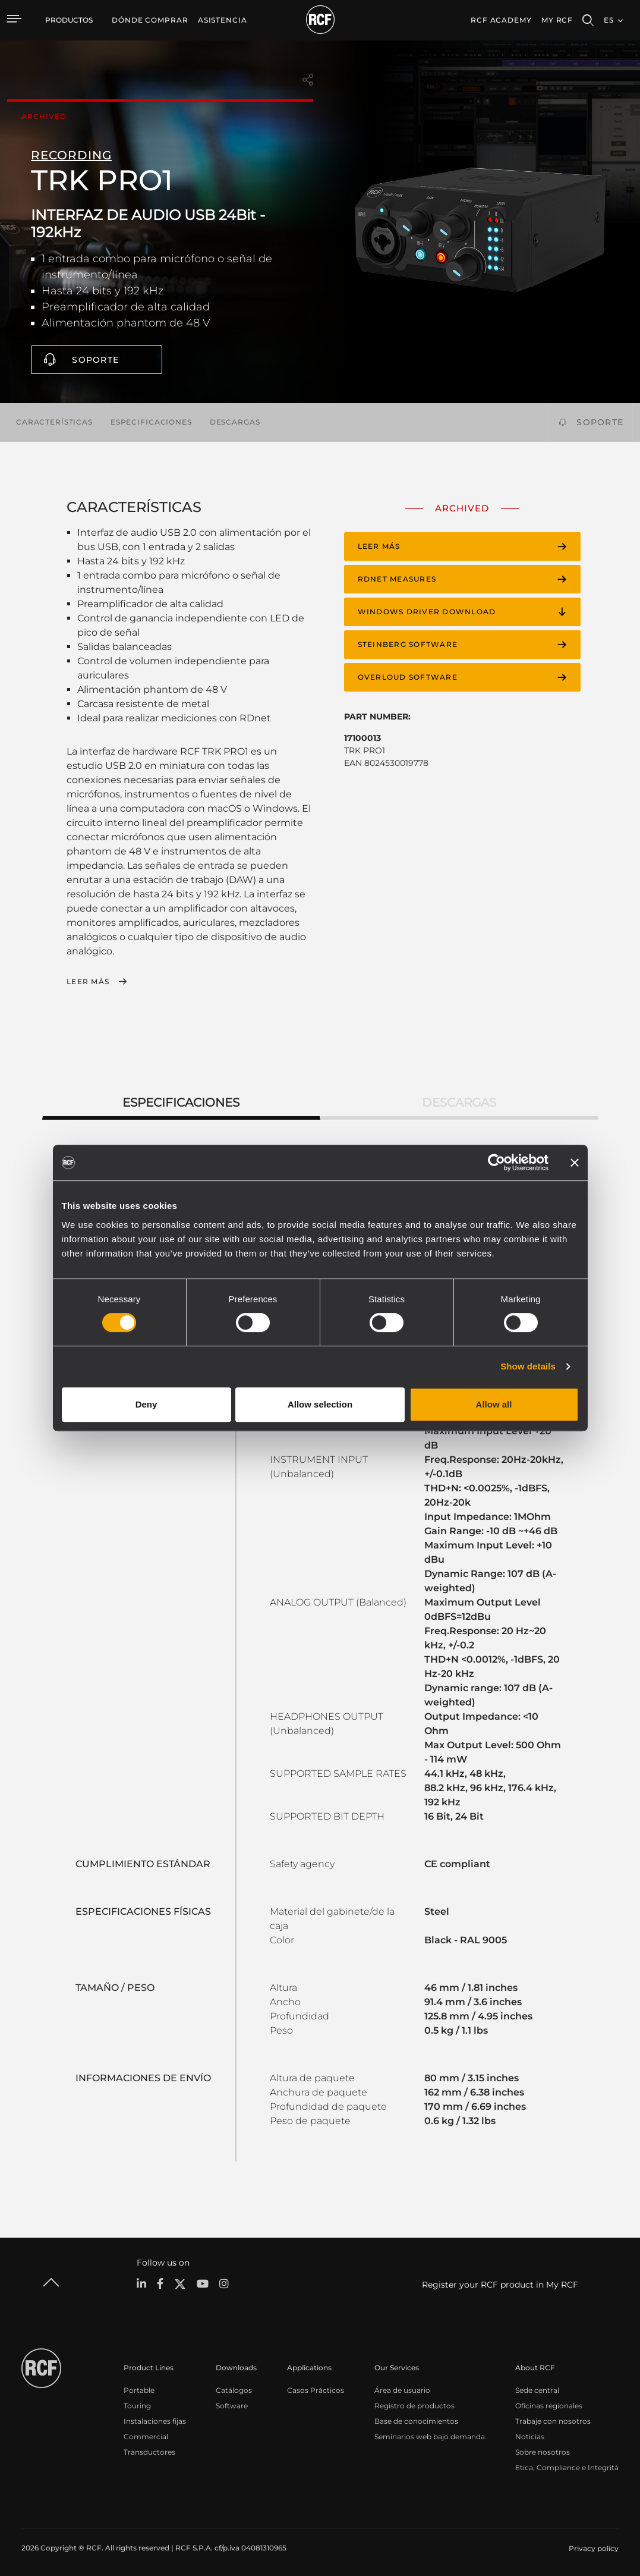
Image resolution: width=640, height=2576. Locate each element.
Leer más (88, 982)
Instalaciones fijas (155, 2418)
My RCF (557, 19)
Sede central (537, 2387)
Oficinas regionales (548, 2403)
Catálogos (234, 2387)
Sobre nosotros (542, 2449)
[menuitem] (150, 20)
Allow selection (320, 1404)
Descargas (235, 421)
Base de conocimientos (416, 2418)
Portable (139, 2387)
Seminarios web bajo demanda (429, 2434)
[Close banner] (574, 1162)
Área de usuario (402, 2387)
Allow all (494, 1404)
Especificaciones (151, 421)
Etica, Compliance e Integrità (567, 2465)
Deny (146, 1404)
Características (54, 421)
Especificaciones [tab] (180, 1100)
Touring (137, 2403)
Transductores (149, 2449)
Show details (528, 1366)
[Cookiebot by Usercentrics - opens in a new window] (496, 1162)
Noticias (529, 2434)
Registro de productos (414, 2403)
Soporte (95, 359)
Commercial (146, 2434)
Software (232, 2403)
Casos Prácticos (315, 2387)
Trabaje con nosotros (553, 2418)
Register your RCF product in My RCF (500, 2282)
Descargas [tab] (459, 1100)
